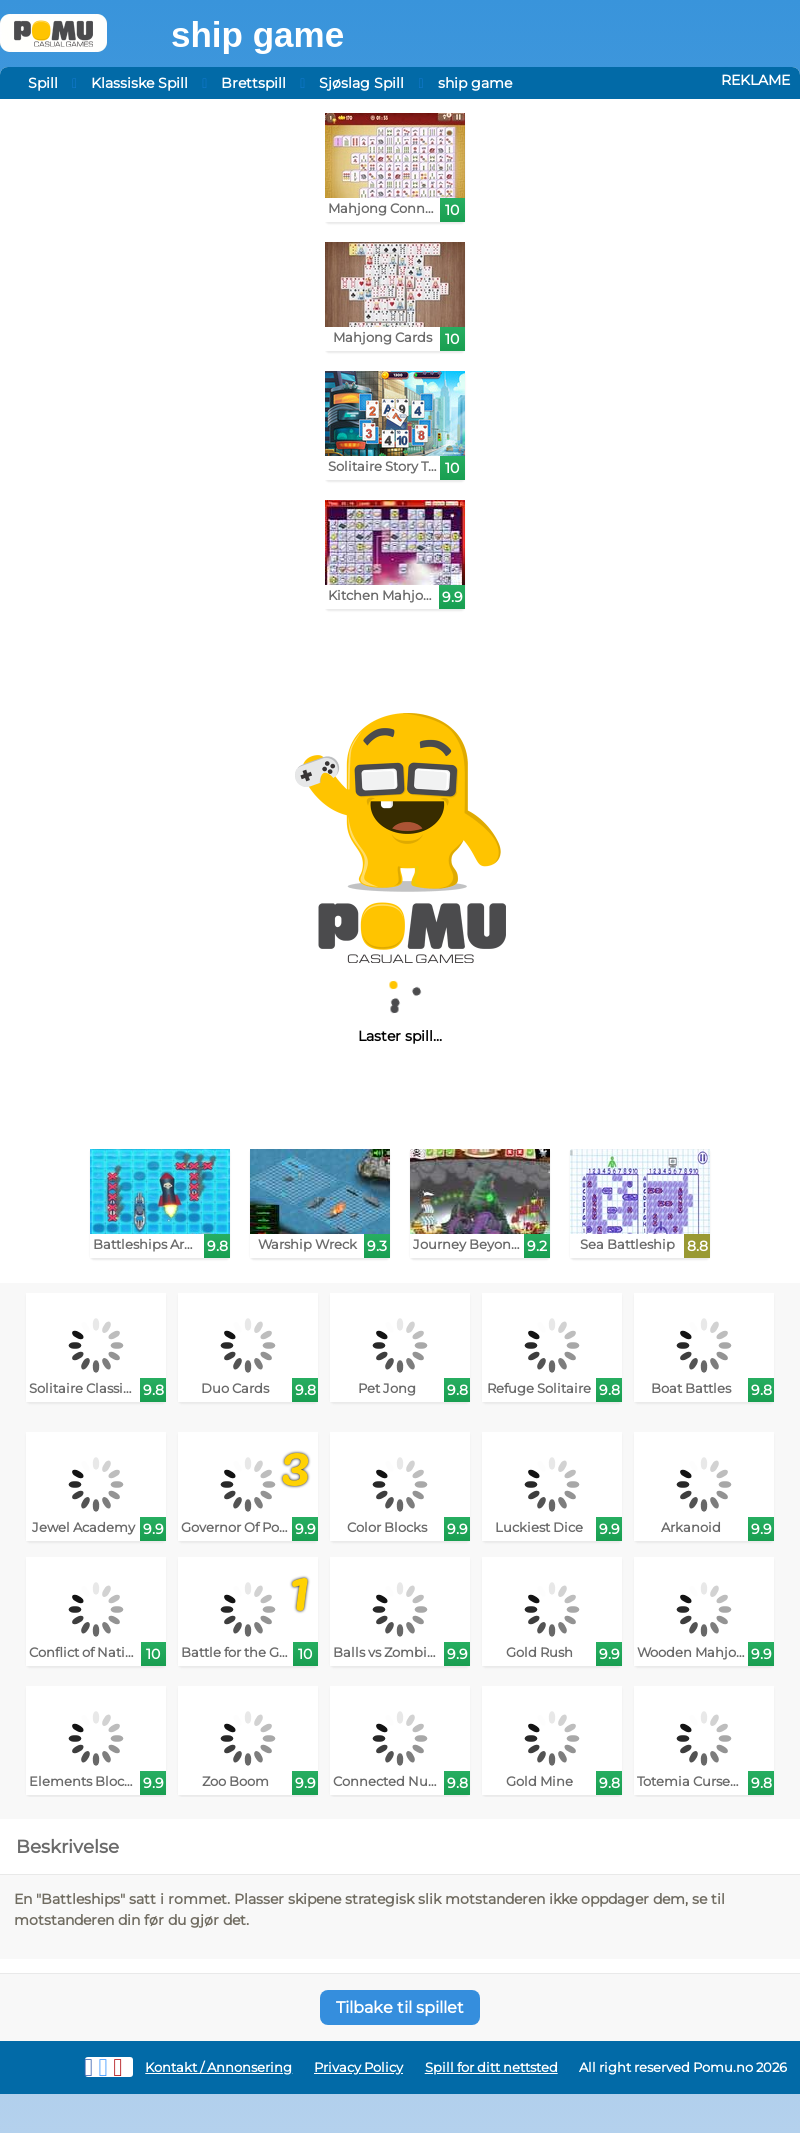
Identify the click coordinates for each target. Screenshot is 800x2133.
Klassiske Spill (139, 83)
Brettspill (253, 83)
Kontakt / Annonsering (218, 2067)
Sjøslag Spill (361, 83)
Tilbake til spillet (400, 2007)
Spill (43, 83)
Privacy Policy (358, 2067)
